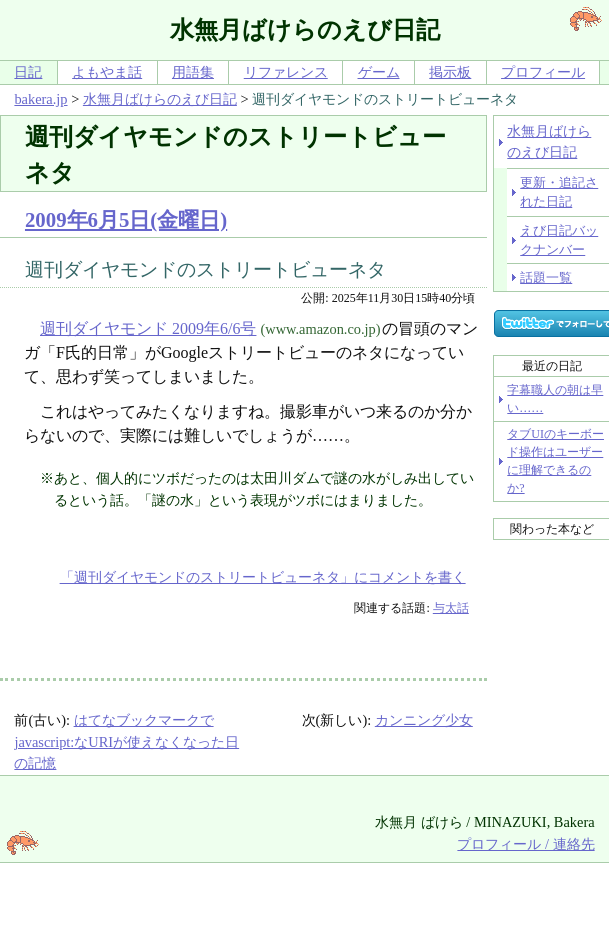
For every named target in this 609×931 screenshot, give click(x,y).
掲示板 (450, 72)
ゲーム (379, 72)
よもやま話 (107, 72)
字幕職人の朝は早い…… (555, 399)
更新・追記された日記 (559, 192)
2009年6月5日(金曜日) (126, 219)
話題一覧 (546, 277)
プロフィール (543, 72)
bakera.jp (40, 99)
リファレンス (286, 72)
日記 (28, 72)
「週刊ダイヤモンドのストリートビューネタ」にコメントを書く (263, 577)
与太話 (451, 608)
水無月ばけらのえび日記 (160, 99)
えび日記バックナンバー (559, 240)
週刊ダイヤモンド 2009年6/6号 (148, 328)
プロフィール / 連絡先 (525, 844)
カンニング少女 (424, 720)
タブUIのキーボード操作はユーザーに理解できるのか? (555, 461)
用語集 (193, 72)
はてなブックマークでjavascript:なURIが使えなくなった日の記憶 (126, 741)
